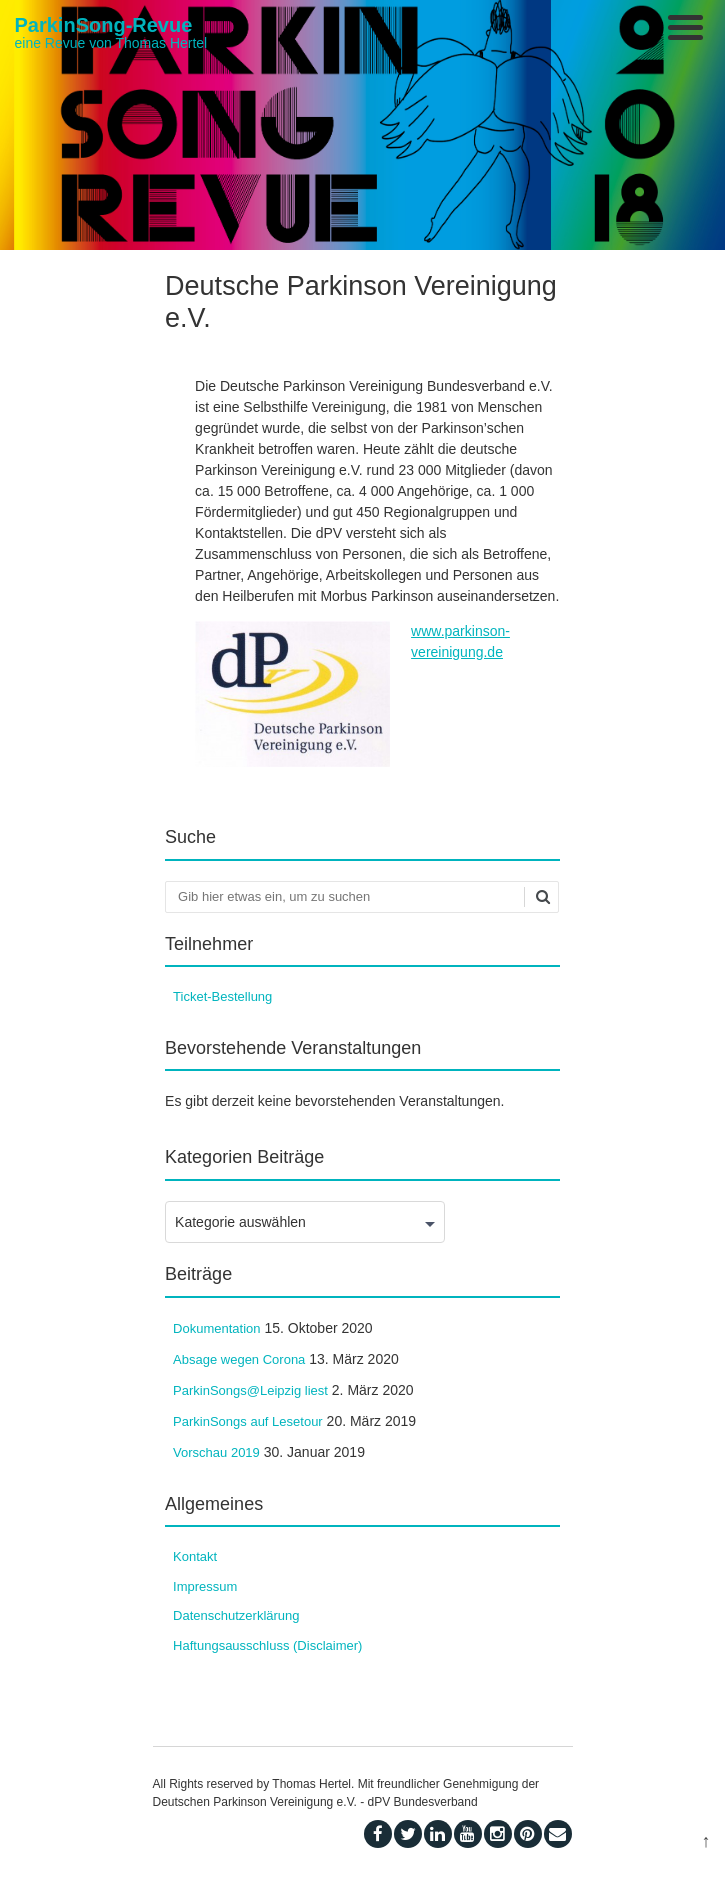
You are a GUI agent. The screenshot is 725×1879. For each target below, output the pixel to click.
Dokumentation (216, 1328)
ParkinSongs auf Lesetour (248, 1421)
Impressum (205, 1586)
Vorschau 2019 (216, 1452)
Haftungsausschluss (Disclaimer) (267, 1645)
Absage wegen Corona (239, 1359)
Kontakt (195, 1556)
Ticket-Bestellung (222, 996)
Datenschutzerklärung (236, 1615)
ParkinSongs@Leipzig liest (250, 1390)
